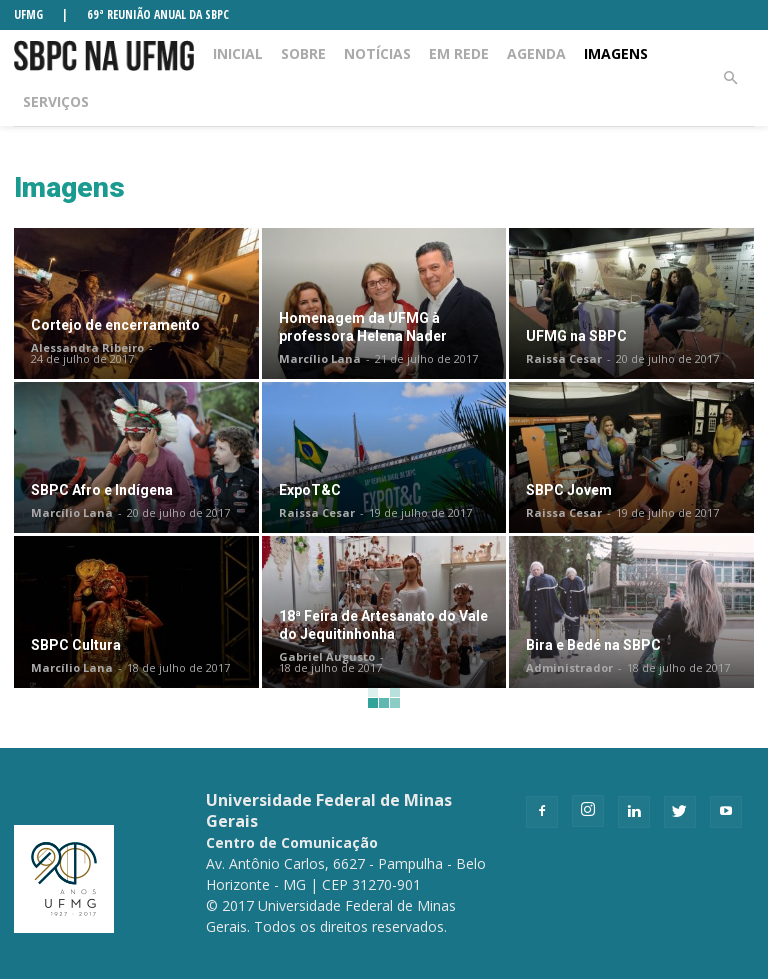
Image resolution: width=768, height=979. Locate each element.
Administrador (569, 667)
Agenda (536, 53)
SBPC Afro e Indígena (102, 490)
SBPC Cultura (76, 645)
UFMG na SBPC (576, 336)
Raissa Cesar (564, 358)
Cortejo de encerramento (115, 325)
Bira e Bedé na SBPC (593, 645)
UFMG (28, 14)
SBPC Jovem (569, 490)
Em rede (459, 53)
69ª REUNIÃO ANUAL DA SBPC (158, 14)
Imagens (616, 53)
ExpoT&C (310, 490)
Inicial (238, 53)
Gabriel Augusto (327, 656)
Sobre (303, 53)
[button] (730, 78)
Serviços (56, 101)
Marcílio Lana (320, 358)
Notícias (377, 53)
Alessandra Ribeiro (87, 347)
